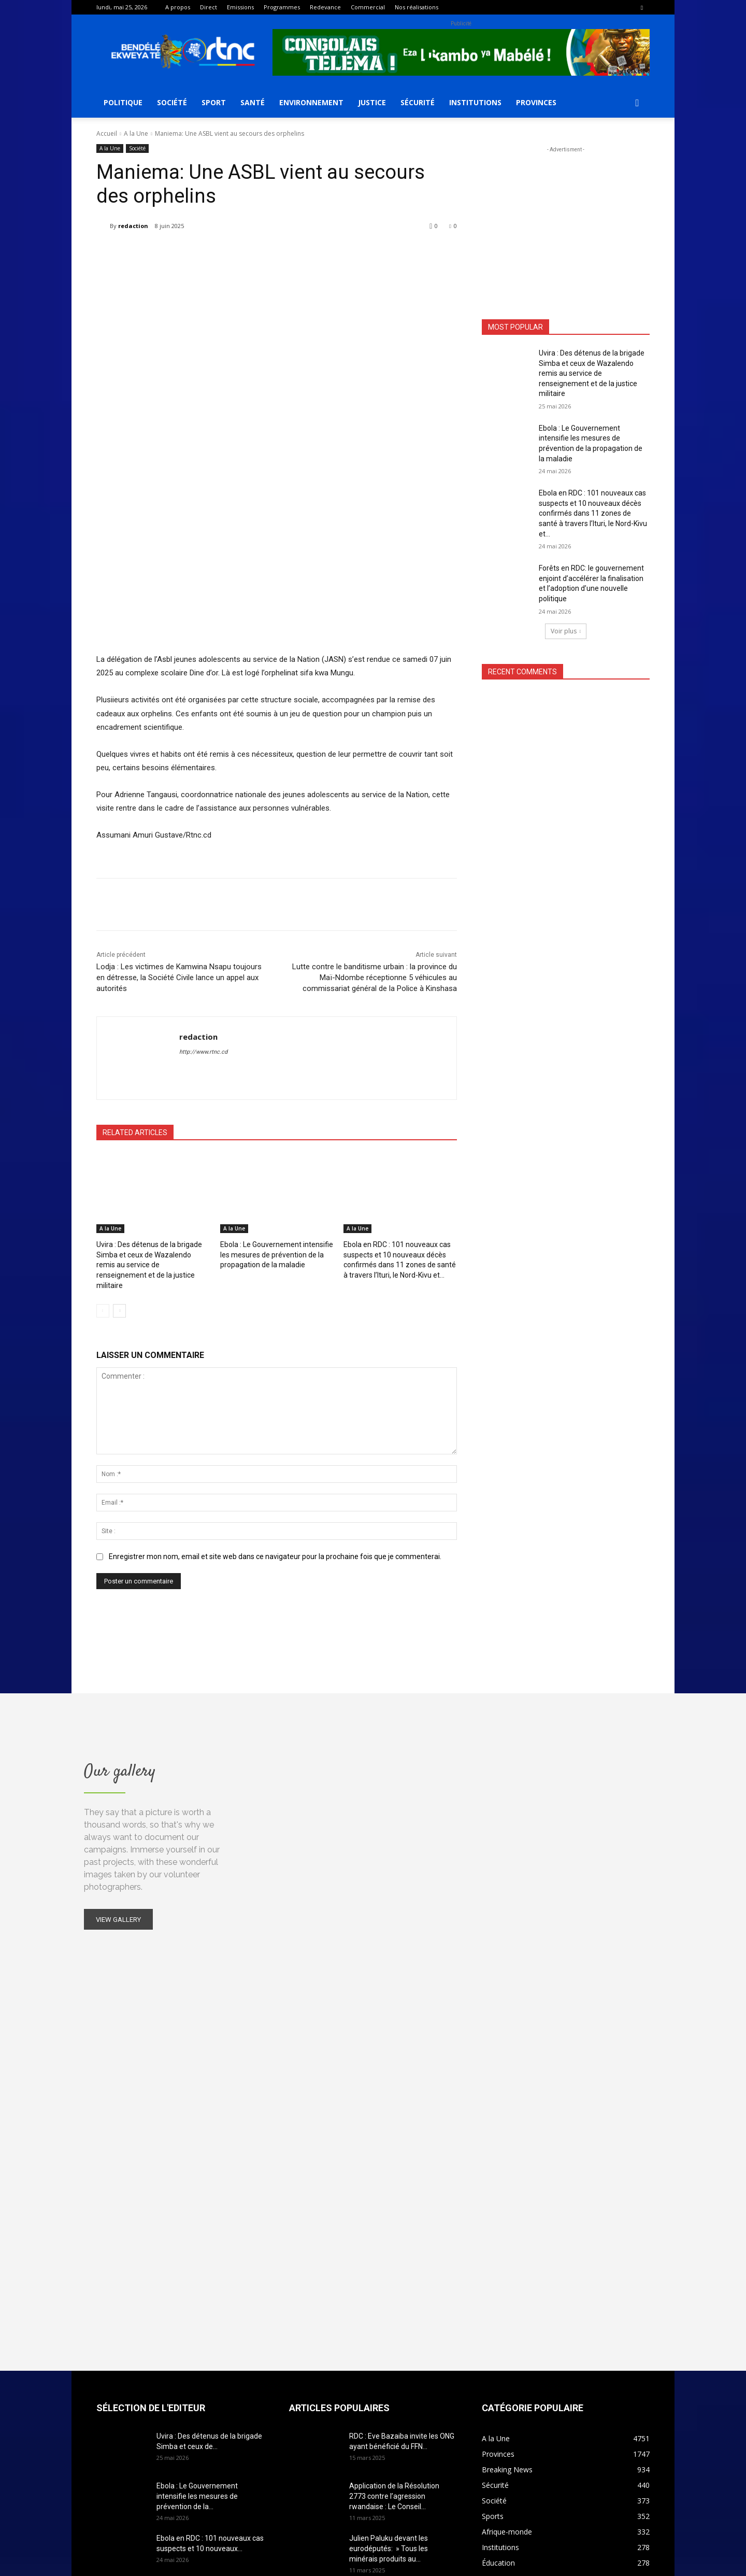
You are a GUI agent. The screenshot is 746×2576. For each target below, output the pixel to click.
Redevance (325, 7)
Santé (252, 102)
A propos (177, 7)
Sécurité (417, 102)
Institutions (475, 102)
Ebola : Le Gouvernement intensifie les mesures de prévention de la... (197, 2282)
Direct (208, 7)
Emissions (240, 7)
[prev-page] (102, 1096)
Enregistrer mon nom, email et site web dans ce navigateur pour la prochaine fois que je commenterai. (275, 1342)
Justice (372, 102)
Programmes (282, 7)
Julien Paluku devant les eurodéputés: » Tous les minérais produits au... (388, 2334)
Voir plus (566, 631)
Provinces (536, 102)
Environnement (311, 102)
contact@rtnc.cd (325, 2526)
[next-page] (119, 1096)
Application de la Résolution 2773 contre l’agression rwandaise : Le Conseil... (394, 2282)
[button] (637, 103)
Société (172, 102)
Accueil (106, 133)
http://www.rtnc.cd (203, 850)
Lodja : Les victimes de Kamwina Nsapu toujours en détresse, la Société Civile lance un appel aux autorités (179, 776)
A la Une (136, 133)
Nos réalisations (416, 7)
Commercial (368, 7)
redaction (133, 226)
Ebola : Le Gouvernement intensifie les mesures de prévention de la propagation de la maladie (276, 1052)
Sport (214, 102)
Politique (123, 102)
